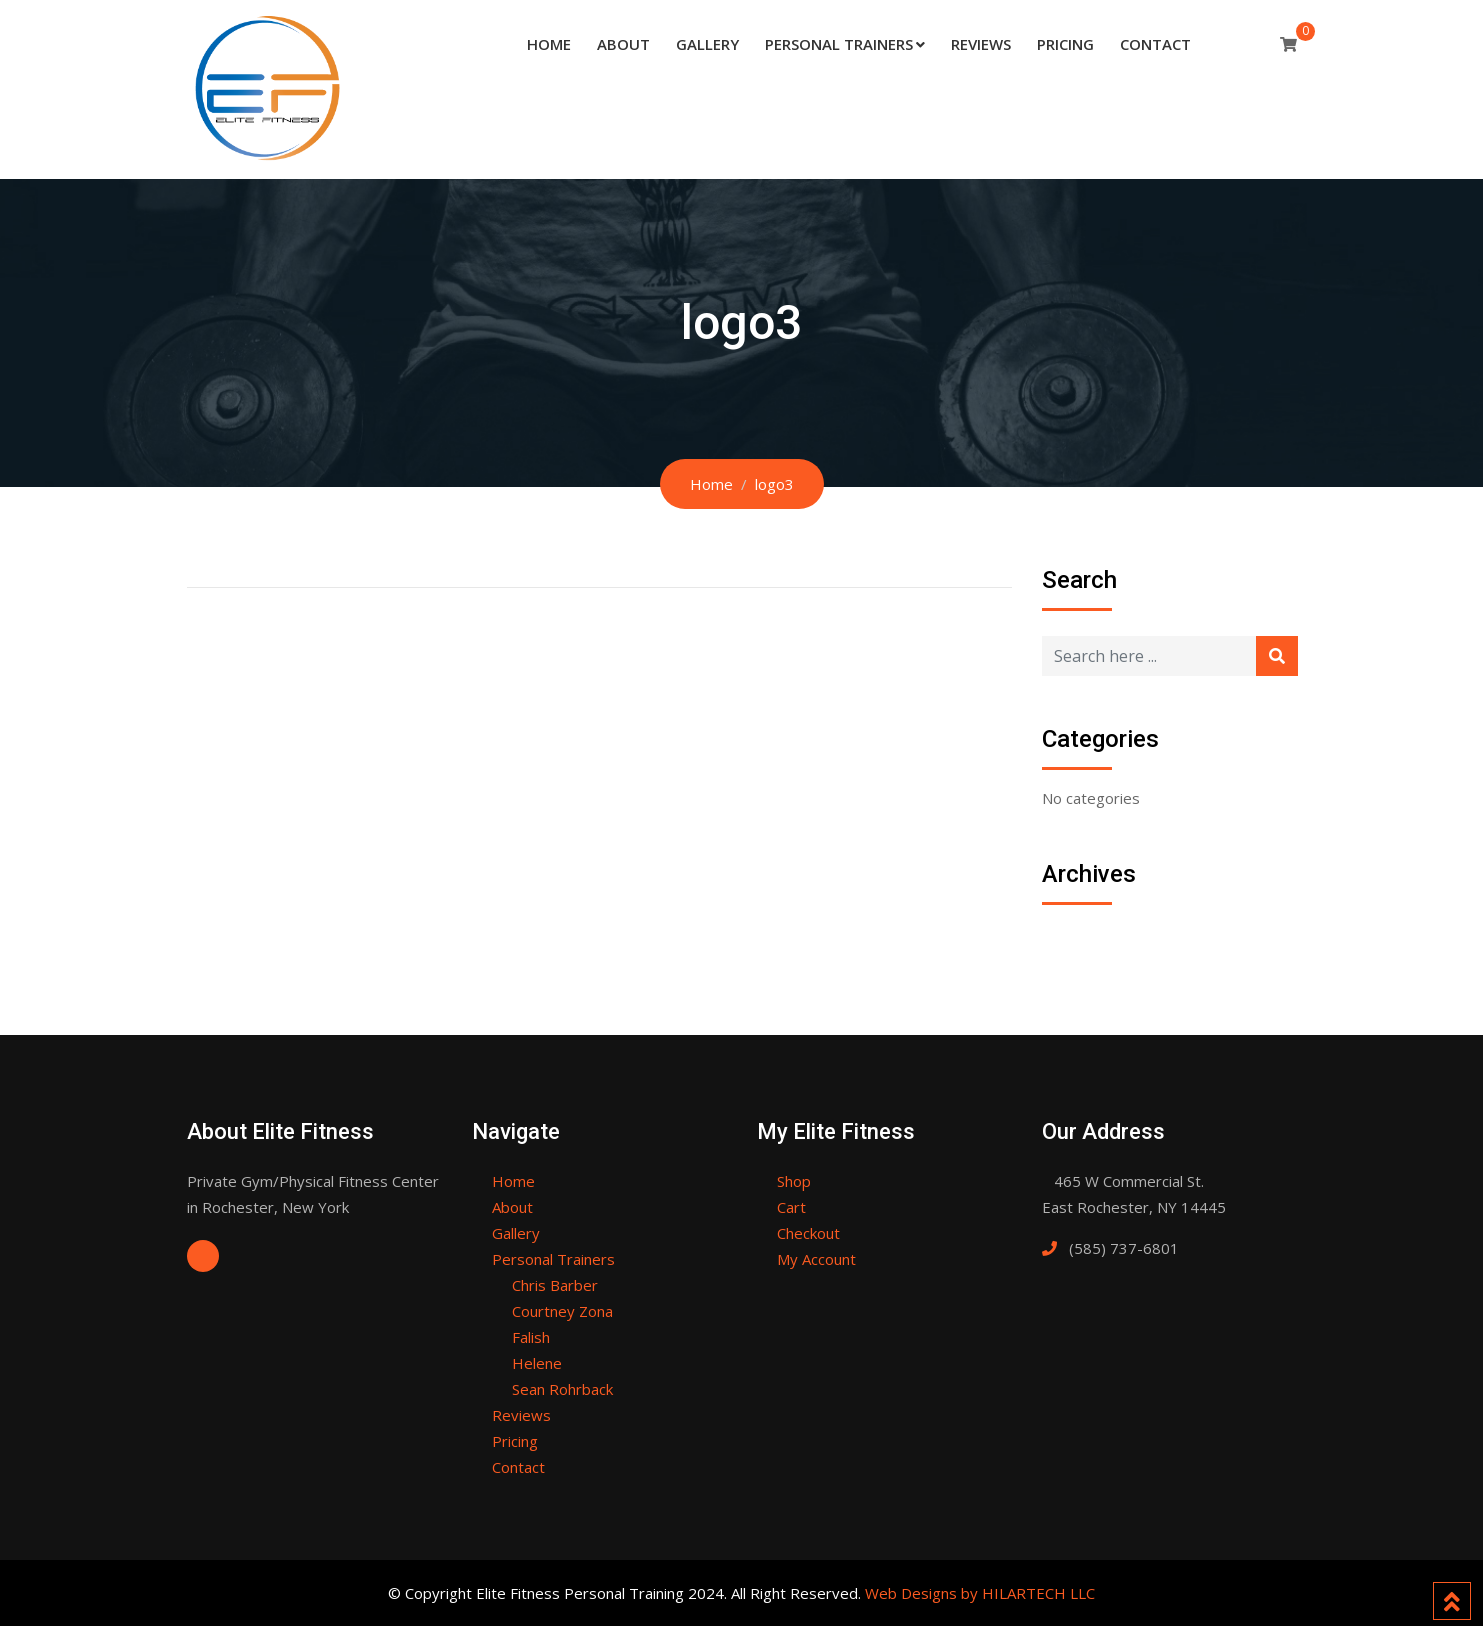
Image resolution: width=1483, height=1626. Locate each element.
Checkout (808, 1233)
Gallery (707, 44)
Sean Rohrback (562, 1389)
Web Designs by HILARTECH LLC (980, 1593)
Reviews (981, 44)
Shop (794, 1181)
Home (549, 44)
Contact (1155, 44)
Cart (791, 1207)
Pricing (1065, 44)
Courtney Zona (562, 1311)
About (623, 44)
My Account (816, 1259)
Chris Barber (555, 1285)
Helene (537, 1363)
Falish (531, 1337)
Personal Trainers (839, 44)
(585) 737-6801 (1124, 1248)
